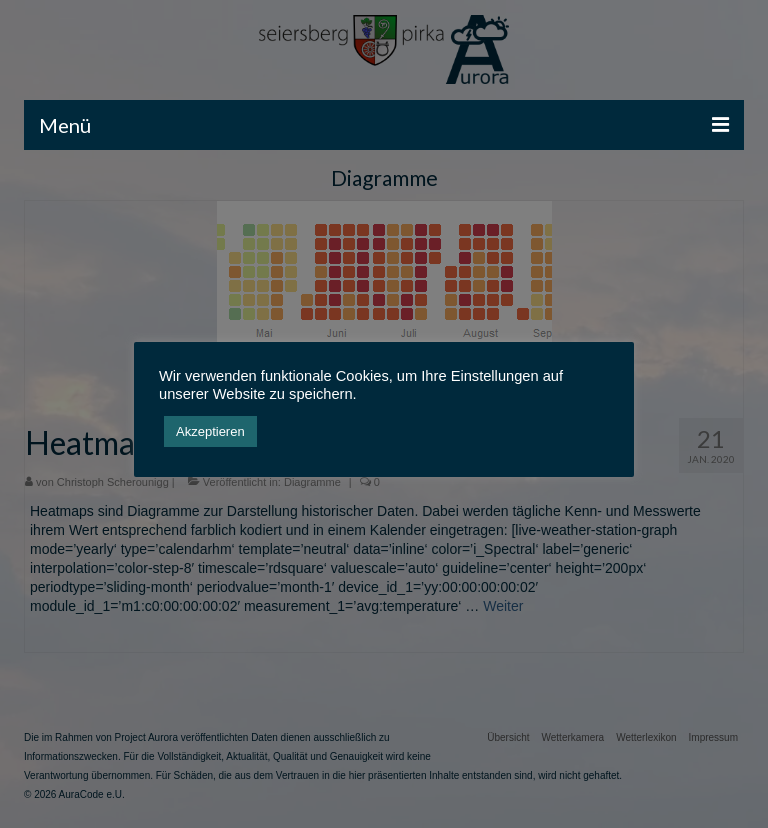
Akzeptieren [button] (210, 431)
